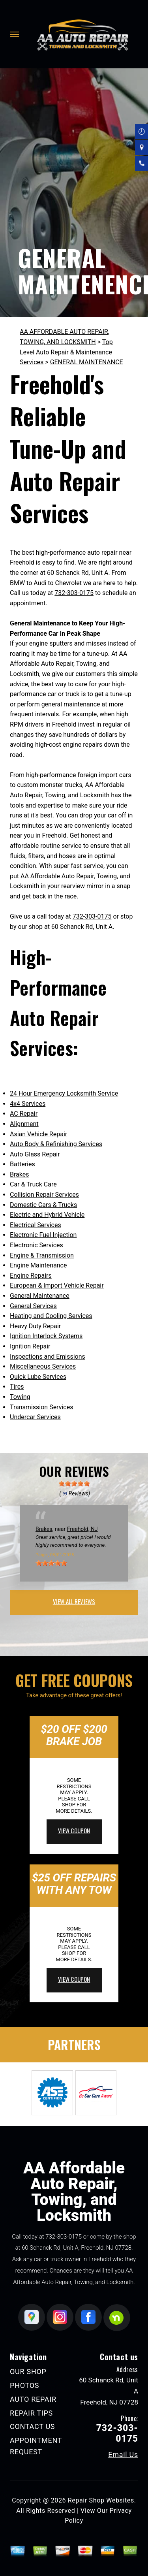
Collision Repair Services (44, 1194)
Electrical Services (35, 1225)
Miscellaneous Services (43, 1366)
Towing (20, 1397)
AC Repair (23, 1113)
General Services (33, 1306)
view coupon (74, 1830)
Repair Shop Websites (101, 2500)
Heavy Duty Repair (35, 1326)
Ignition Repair (30, 1346)
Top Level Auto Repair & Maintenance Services (66, 352)
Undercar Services (35, 1417)
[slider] (74, 1483)
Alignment (24, 1124)
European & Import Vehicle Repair (57, 1285)
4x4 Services (27, 1103)
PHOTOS (24, 2385)
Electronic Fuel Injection (43, 1235)
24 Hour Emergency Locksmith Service (64, 1093)
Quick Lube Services (38, 1376)
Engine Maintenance (38, 1265)
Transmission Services (41, 1407)
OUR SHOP (28, 2371)
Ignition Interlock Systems (46, 1336)
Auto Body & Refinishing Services (56, 1144)
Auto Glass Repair (35, 1154)
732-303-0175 (74, 593)
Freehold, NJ (82, 1529)
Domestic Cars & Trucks (43, 1205)
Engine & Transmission (42, 1255)
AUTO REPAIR (33, 2399)
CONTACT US (32, 2426)
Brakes (19, 1174)
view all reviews (74, 1601)
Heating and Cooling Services (51, 1316)
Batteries (22, 1164)
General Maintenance (39, 1295)
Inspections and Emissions (47, 1356)
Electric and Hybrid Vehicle (47, 1214)
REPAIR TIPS (31, 2413)
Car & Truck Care (33, 1184)
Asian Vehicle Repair (38, 1134)
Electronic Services (36, 1245)
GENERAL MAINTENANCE (86, 362)
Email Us (123, 2454)
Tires (17, 1386)
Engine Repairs (31, 1275)
